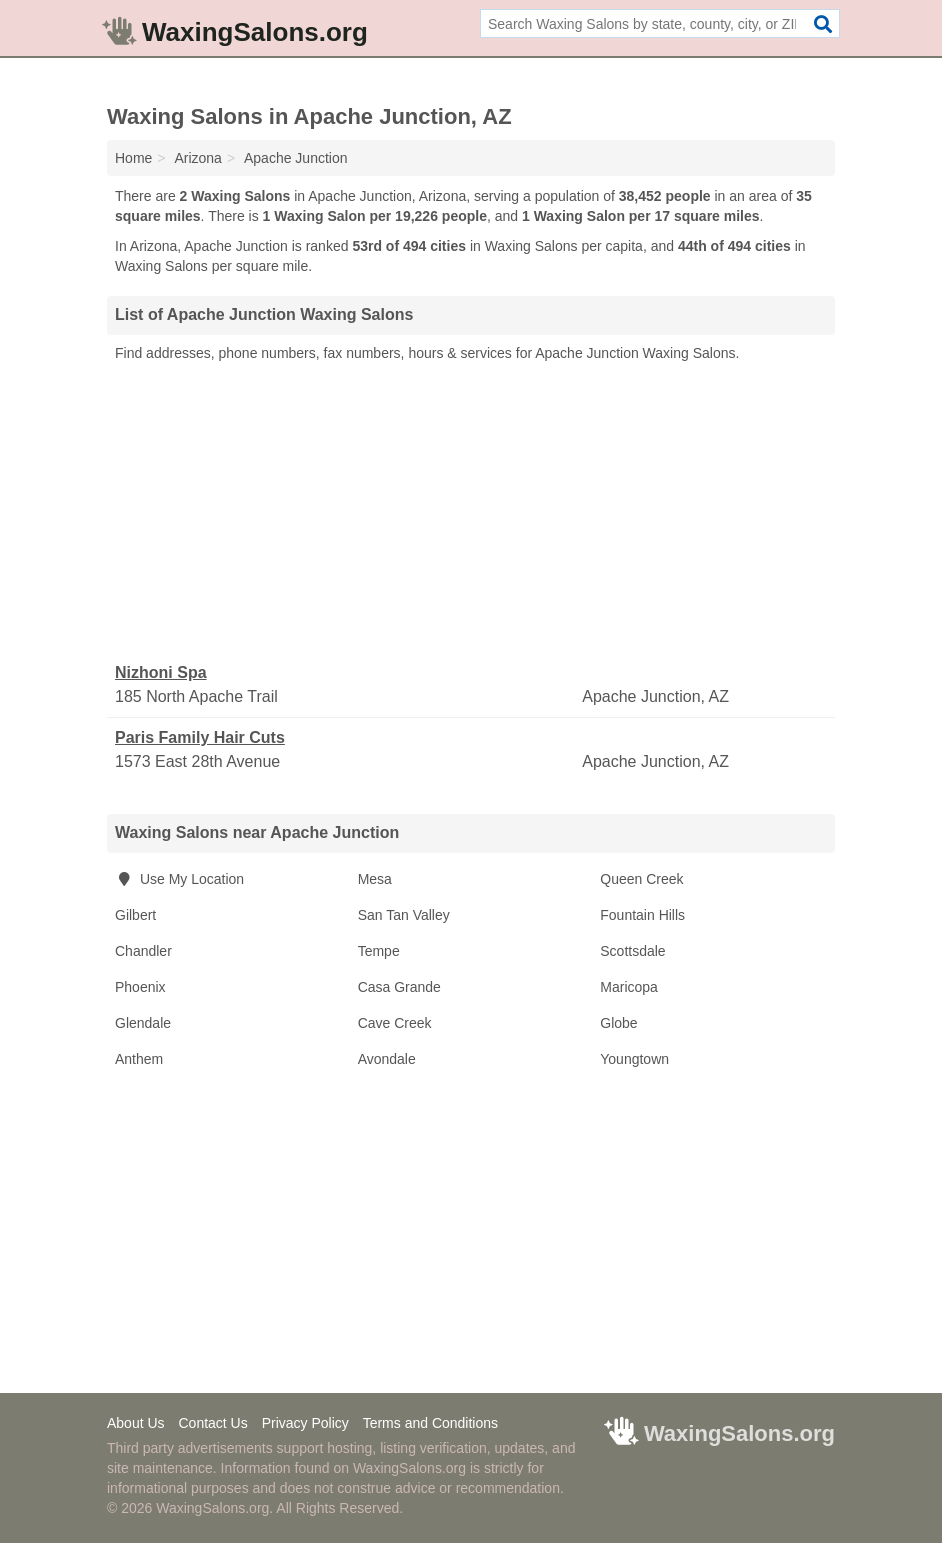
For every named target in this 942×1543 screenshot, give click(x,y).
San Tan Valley (404, 915)
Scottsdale (632, 951)
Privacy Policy (305, 1423)
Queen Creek (641, 879)
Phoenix (140, 987)
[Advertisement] (471, 513)
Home (133, 158)
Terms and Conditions (430, 1423)
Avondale (387, 1059)
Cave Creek (395, 1023)
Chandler (143, 951)
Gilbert (135, 915)
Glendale (143, 1023)
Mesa (375, 879)
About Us (136, 1423)
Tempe (379, 951)
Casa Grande (399, 987)
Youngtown (634, 1059)
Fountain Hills (642, 915)
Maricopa (629, 987)
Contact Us (212, 1423)
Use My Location (179, 879)
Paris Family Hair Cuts (200, 737)
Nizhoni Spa (161, 672)
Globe (618, 1023)
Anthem (139, 1059)
